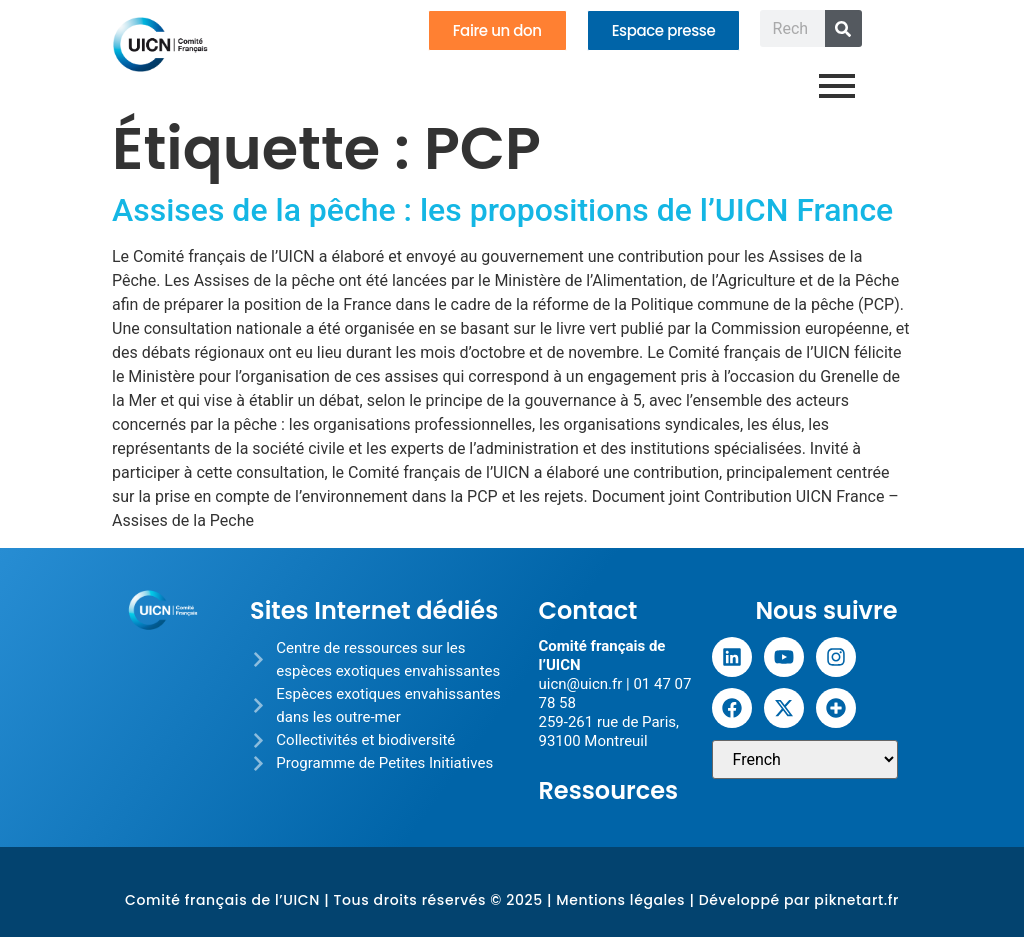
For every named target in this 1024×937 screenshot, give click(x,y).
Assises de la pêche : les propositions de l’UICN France (502, 210)
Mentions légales (620, 900)
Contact (587, 610)
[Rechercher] (843, 28)
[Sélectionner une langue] (805, 759)
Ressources (608, 790)
